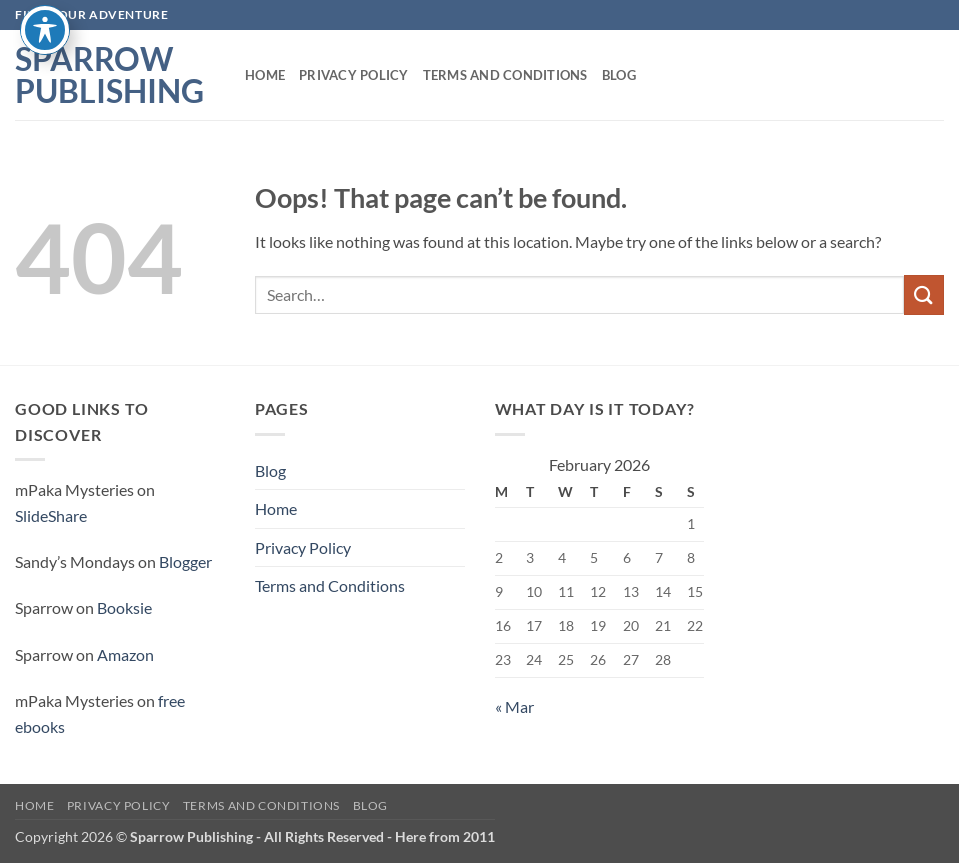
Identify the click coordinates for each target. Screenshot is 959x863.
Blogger (185, 561)
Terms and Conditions (505, 75)
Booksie (124, 607)
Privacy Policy (354, 75)
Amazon (125, 654)
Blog (619, 75)
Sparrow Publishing (109, 75)
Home (265, 75)
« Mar (514, 706)
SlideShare (51, 515)
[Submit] (924, 294)
